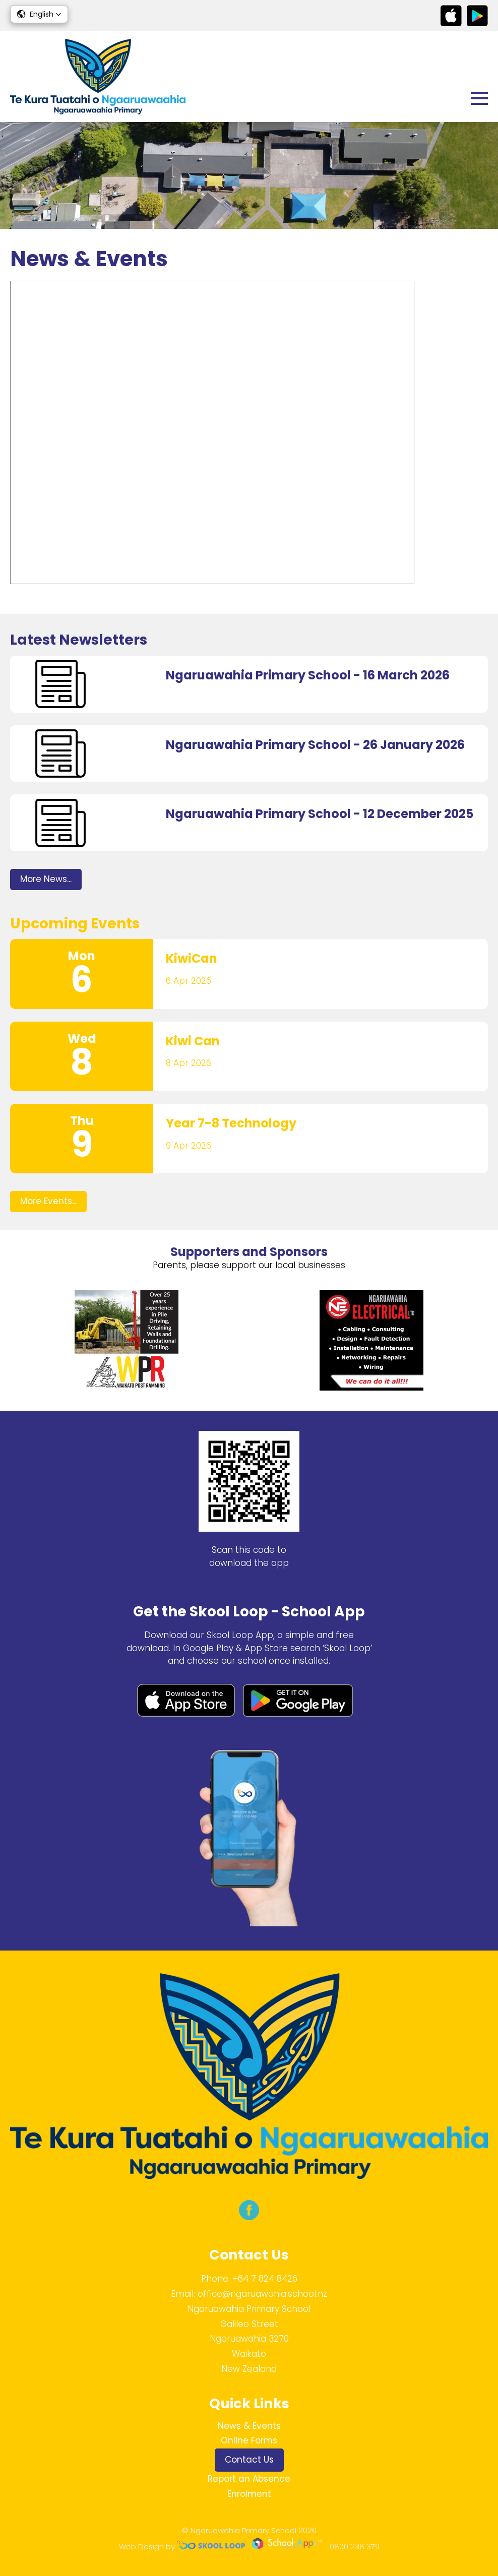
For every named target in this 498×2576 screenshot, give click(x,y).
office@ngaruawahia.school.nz (262, 2294)
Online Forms (249, 2440)
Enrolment (249, 2494)
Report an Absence (249, 2479)
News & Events (249, 2426)
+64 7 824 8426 (264, 2279)
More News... (46, 879)
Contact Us (249, 2460)
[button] (39, 14)
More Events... (48, 1201)
